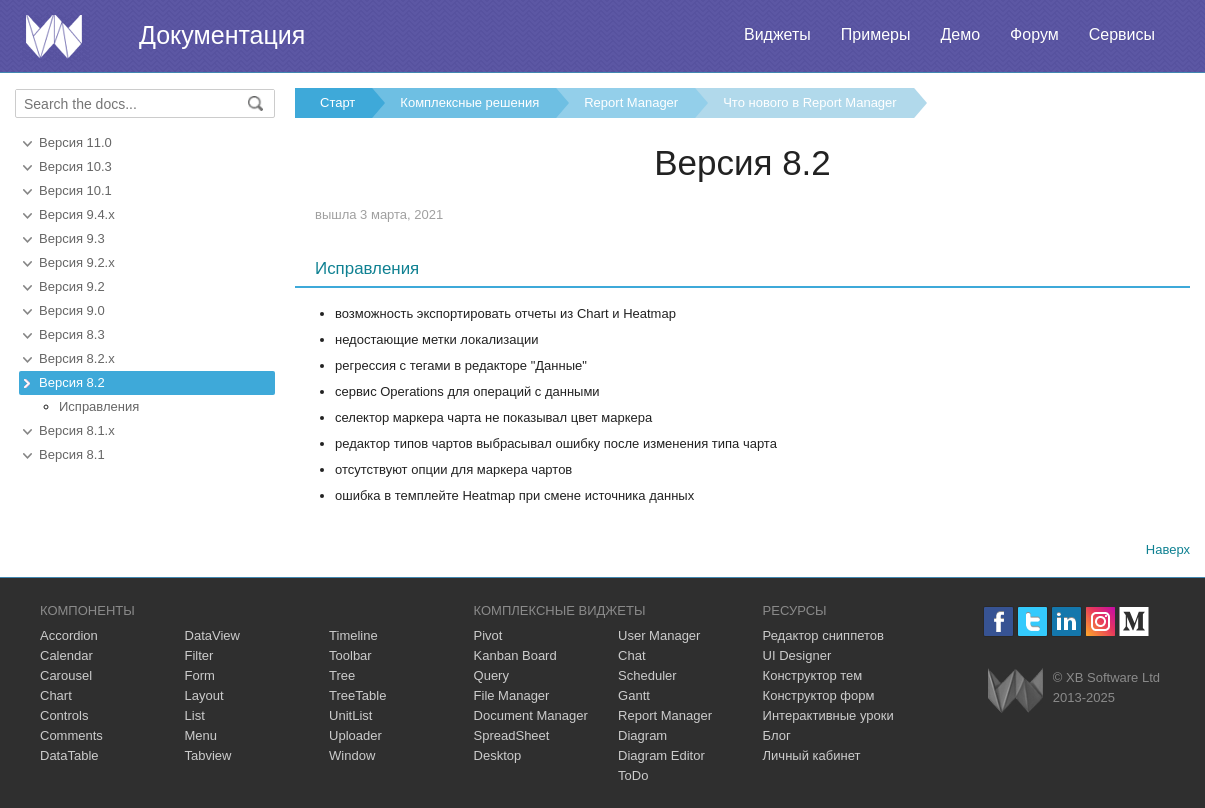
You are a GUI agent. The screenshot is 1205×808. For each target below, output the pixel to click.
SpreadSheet (512, 735)
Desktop (498, 755)
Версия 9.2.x (77, 262)
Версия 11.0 (75, 142)
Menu (201, 735)
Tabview (208, 755)
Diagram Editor (661, 755)
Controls (64, 715)
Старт (337, 102)
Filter (199, 655)
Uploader (355, 735)
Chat (631, 655)
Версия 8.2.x (77, 358)
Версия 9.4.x (77, 214)
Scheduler (647, 675)
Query (491, 675)
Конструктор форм (819, 695)
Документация (222, 35)
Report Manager (631, 102)
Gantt (634, 695)
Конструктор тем (813, 675)
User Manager (659, 635)
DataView (212, 635)
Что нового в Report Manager (809, 102)
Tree (342, 675)
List (195, 715)
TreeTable (357, 695)
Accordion (69, 635)
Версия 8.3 (72, 334)
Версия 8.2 (72, 382)
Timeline (353, 635)
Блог (777, 735)
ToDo (633, 775)
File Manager (512, 695)
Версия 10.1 (75, 190)
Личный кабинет (812, 755)
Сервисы (1122, 34)
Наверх (1168, 549)
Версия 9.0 (72, 310)
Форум (1034, 34)
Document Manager (531, 715)
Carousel (66, 675)
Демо (960, 34)
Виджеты (777, 34)
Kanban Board (515, 655)
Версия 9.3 (72, 238)
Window (352, 755)
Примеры (876, 34)
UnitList (350, 715)
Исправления (99, 406)
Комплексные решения (469, 102)
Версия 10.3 (75, 166)
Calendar (66, 655)
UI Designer (797, 655)
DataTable (69, 755)
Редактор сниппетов (823, 635)
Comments (71, 735)
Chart (56, 695)
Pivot (488, 635)
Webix (1015, 690)
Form (200, 675)
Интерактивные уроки (828, 715)
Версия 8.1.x (77, 430)
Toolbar (350, 655)
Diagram (642, 735)
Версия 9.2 (72, 286)
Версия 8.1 (72, 454)
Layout (204, 695)
